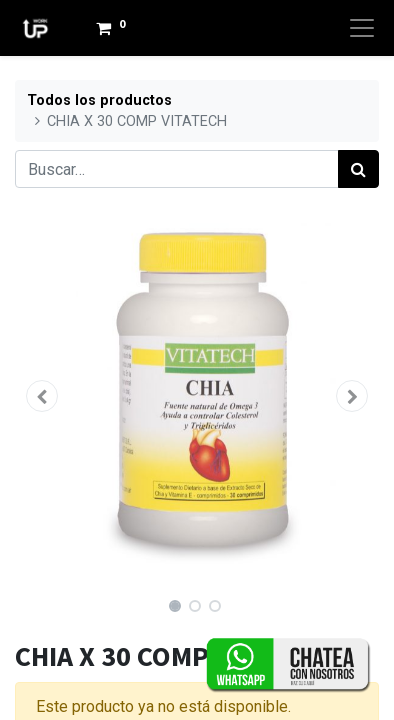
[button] (42, 396)
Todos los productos (99, 100)
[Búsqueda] (358, 169)
